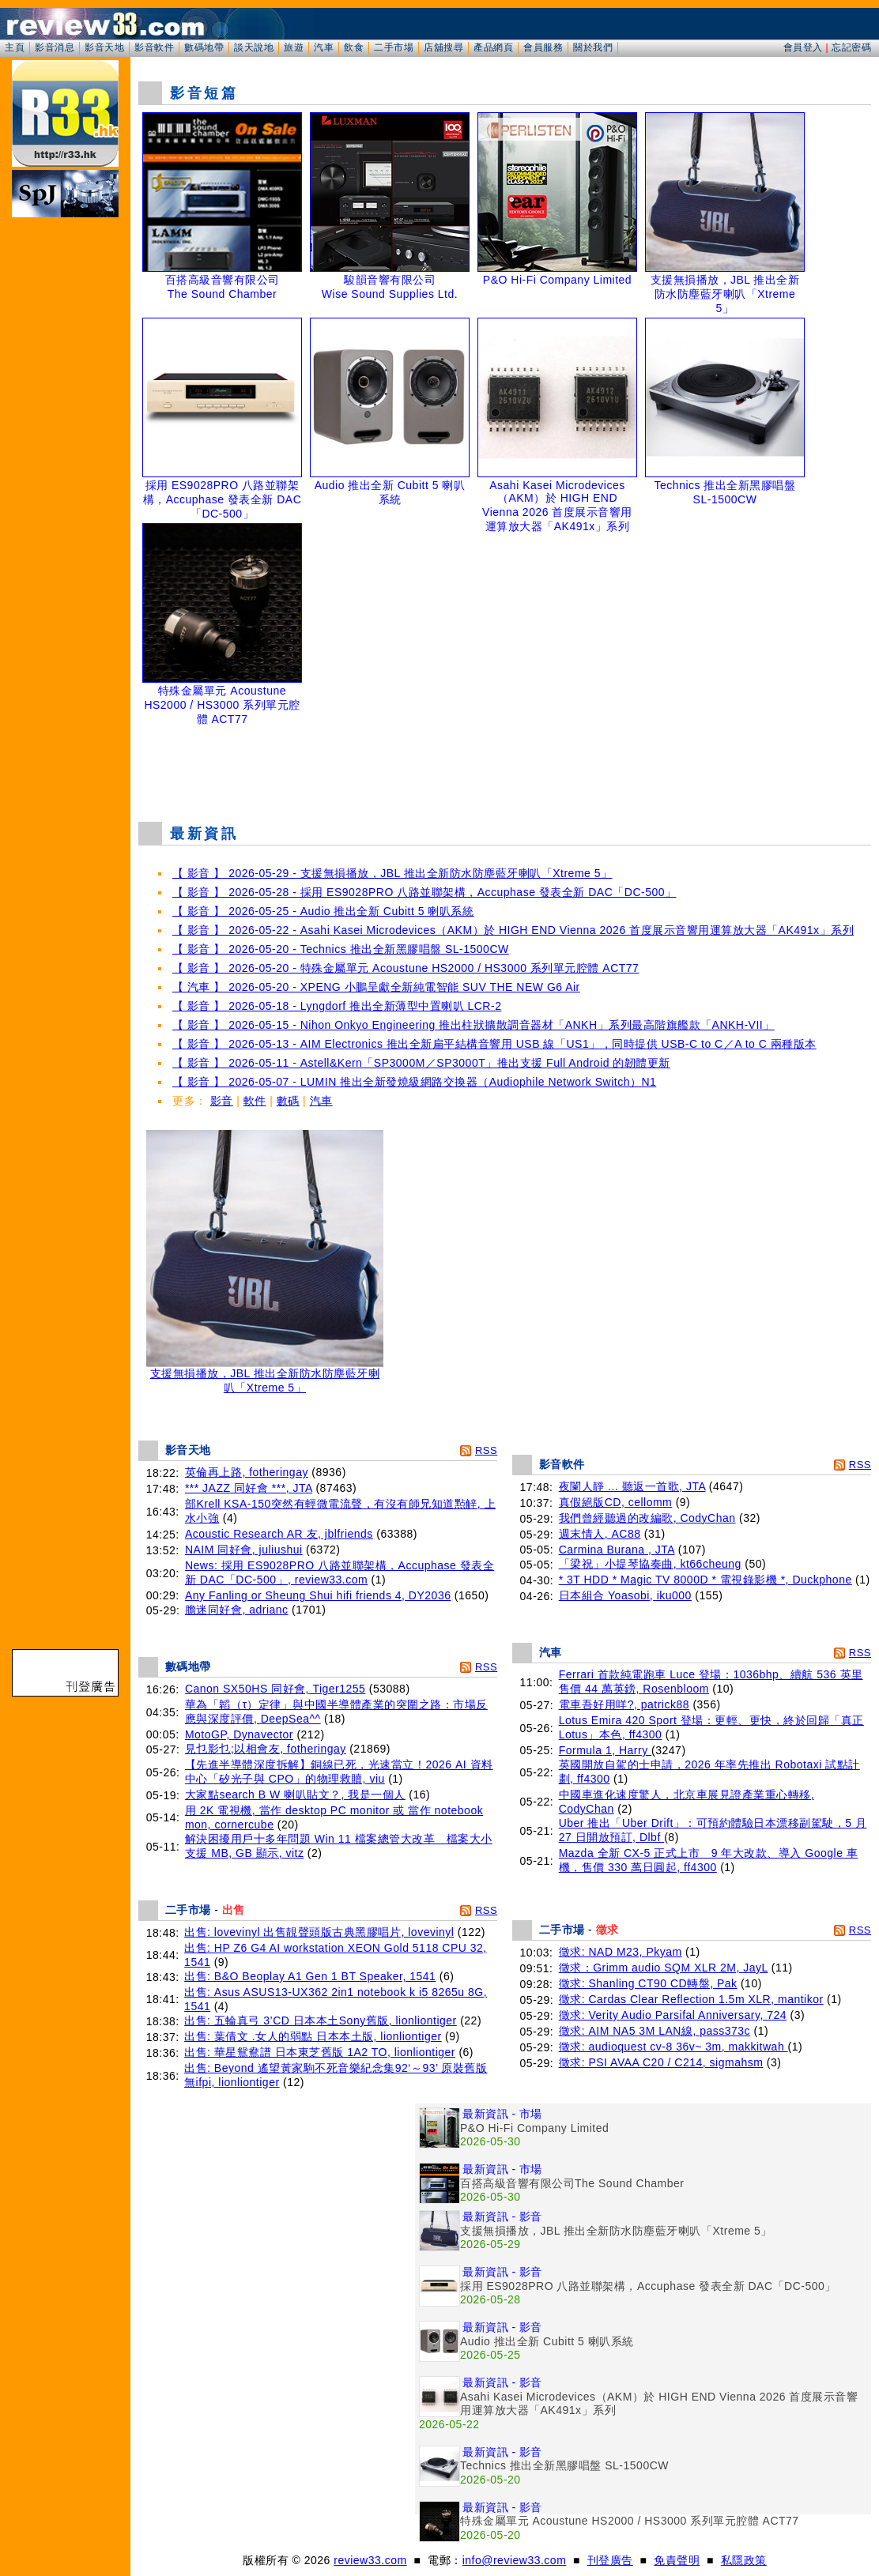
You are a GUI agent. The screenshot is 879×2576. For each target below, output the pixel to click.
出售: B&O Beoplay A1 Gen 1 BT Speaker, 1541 (310, 1976)
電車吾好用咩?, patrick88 (624, 1704)
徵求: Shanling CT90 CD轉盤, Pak (648, 1983)
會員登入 (803, 47)
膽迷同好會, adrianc (237, 1609)
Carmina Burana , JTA (617, 1549)
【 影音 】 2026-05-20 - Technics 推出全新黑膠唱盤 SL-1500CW (340, 949)
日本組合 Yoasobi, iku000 (625, 1595)
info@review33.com (514, 2560)
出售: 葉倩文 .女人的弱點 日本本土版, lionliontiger (313, 2036)
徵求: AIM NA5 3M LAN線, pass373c (654, 2030)
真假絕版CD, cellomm (616, 1502)
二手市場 (393, 47)
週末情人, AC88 (600, 1533)
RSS (486, 1450)
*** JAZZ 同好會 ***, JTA (248, 1488)
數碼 (288, 1100)
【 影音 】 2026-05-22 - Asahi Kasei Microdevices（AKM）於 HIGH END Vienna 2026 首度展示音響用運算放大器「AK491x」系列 (513, 930)
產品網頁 (493, 47)
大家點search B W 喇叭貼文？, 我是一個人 (295, 1794)
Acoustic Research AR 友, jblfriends (279, 1533)
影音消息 (54, 47)
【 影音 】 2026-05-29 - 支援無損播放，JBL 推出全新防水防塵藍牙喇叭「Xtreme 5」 (392, 873)
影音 (221, 1100)
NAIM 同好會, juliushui (244, 1549)
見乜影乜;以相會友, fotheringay (265, 1748)
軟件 (254, 1100)
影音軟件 (154, 47)
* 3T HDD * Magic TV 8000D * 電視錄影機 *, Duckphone (705, 1579)
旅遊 (294, 47)
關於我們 (593, 47)
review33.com (370, 2560)
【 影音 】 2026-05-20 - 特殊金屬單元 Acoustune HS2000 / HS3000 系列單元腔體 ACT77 (405, 968)
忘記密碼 (851, 47)
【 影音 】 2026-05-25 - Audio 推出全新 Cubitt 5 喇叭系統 (322, 911)
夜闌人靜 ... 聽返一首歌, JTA (632, 1486)
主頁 (15, 47)
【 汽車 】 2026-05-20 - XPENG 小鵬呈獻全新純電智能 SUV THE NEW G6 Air (376, 987)
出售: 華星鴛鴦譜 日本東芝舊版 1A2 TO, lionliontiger (319, 2052)
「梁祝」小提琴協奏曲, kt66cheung (650, 1563)
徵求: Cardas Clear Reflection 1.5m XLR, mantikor (691, 1999)
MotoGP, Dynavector (239, 1734)
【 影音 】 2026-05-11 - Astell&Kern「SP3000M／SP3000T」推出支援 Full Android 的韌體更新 (421, 1062)
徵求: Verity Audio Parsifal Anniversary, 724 (673, 2015)
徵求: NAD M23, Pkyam (620, 1951)
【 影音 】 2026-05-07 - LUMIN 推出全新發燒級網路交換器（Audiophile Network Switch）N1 (414, 1081)
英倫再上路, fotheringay (246, 1472)
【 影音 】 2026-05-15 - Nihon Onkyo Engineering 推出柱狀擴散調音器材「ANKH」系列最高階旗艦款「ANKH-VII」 (473, 1025)
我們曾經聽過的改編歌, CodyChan (647, 1518)
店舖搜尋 (443, 47)
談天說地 (254, 47)
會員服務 (543, 47)
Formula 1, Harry (605, 1750)
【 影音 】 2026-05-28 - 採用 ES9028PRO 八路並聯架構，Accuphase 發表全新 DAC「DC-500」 (424, 892)
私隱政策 (744, 2560)
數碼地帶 (204, 47)
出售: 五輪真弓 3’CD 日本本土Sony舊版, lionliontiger (320, 2020)
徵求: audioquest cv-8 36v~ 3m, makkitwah (673, 2046)
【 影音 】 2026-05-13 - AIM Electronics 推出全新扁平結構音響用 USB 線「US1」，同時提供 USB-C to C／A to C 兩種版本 (494, 1044)
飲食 (354, 47)
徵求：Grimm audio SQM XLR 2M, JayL (663, 1967)
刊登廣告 (610, 2560)
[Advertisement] (505, 769)
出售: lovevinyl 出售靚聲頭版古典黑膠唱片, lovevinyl (319, 1932)
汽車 (324, 47)
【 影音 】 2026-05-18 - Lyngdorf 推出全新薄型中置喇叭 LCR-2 (336, 1006)
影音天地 (104, 47)
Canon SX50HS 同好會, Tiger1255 (275, 1688)
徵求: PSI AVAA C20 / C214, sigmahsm (661, 2062)
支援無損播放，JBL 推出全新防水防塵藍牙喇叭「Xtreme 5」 (264, 1375)
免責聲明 (677, 2560)
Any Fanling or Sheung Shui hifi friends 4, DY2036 (318, 1595)
